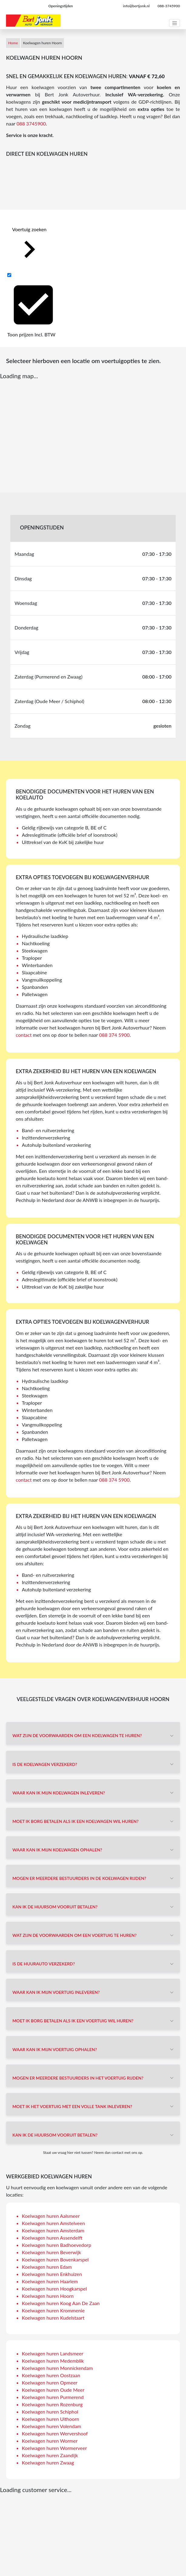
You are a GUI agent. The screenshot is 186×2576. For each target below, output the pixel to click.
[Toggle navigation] (174, 23)
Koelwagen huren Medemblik (53, 2361)
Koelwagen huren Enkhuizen (52, 2274)
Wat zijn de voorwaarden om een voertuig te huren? (74, 1935)
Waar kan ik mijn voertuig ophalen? (54, 2049)
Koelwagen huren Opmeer (50, 2382)
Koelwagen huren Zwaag (48, 2462)
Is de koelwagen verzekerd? (44, 1764)
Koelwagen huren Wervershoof (55, 2433)
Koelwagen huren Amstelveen (53, 2223)
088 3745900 (31, 123)
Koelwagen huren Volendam (51, 2426)
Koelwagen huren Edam (47, 2267)
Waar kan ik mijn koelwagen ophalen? (57, 1849)
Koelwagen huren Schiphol (50, 2411)
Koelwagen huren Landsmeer (52, 2353)
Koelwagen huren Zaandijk (50, 2455)
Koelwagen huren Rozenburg (52, 2404)
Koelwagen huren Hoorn (48, 2296)
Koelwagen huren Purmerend (53, 2397)
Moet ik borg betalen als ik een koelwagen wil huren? (75, 1821)
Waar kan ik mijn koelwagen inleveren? (58, 1792)
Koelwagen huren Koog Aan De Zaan (61, 2303)
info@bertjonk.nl (136, 6)
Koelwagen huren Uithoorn (50, 2419)
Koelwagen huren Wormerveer (54, 2448)
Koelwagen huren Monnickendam (57, 2368)
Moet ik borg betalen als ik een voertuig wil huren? (72, 2020)
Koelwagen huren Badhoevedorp (56, 2245)
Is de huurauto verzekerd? (43, 1963)
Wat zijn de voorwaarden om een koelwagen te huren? (77, 1735)
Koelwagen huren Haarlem (50, 2281)
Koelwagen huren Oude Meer (53, 2390)
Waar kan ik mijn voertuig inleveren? (56, 1992)
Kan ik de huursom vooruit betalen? (55, 1906)
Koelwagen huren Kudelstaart (53, 2318)
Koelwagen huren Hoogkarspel (54, 2288)
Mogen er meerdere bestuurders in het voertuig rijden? (77, 2077)
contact (24, 1035)
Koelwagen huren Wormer (50, 2441)
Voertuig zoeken (29, 246)
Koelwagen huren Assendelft (52, 2238)
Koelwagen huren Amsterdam (53, 2230)
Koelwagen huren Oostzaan (51, 2375)
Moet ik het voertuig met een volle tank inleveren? (72, 2106)
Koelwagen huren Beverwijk (51, 2252)
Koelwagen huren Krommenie (53, 2310)
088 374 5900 (114, 1035)
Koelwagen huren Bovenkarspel (55, 2259)
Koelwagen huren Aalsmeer (51, 2216)
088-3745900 (169, 6)
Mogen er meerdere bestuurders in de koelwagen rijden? (79, 1878)
